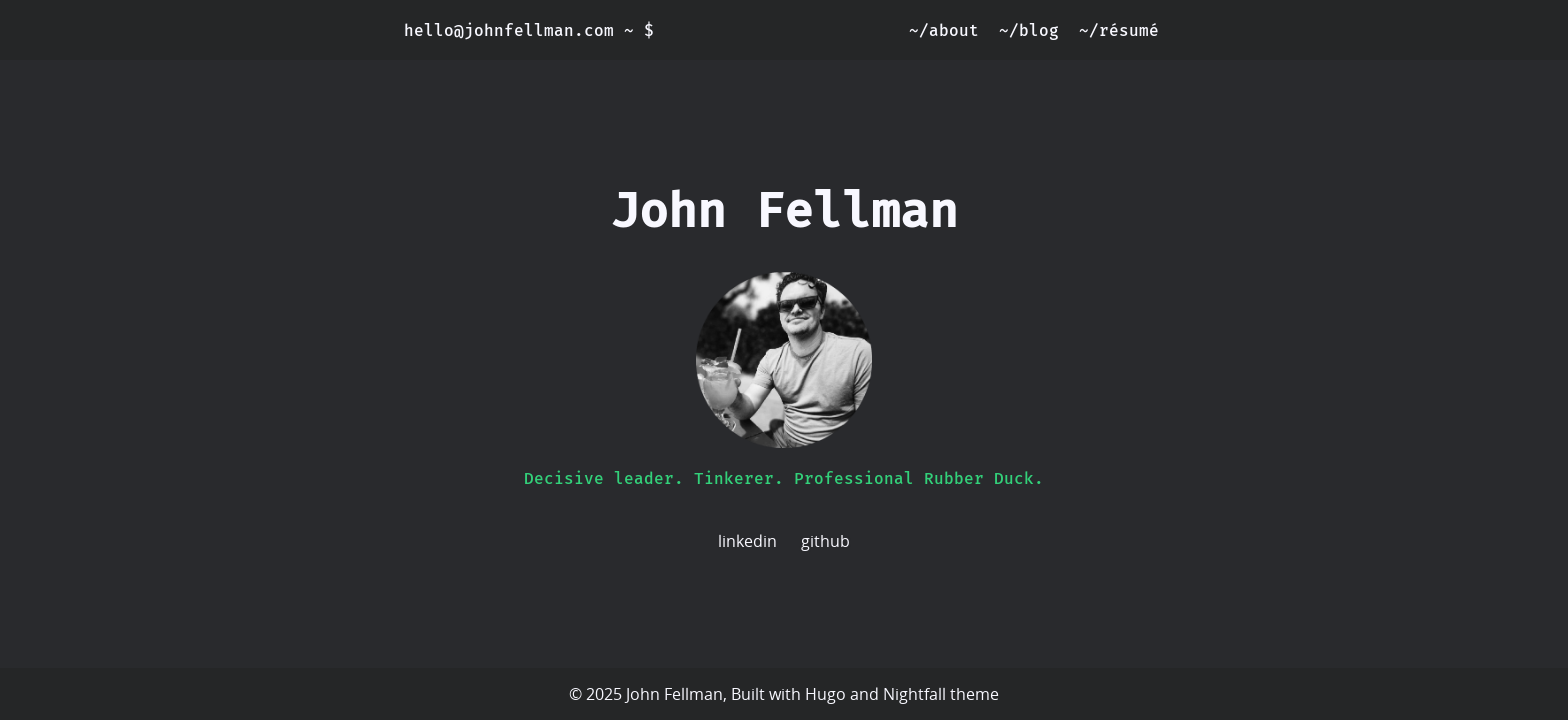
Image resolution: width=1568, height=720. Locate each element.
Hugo (825, 694)
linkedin (747, 541)
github (825, 541)
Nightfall (914, 694)
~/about (944, 30)
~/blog (1029, 30)
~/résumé (1119, 30)
